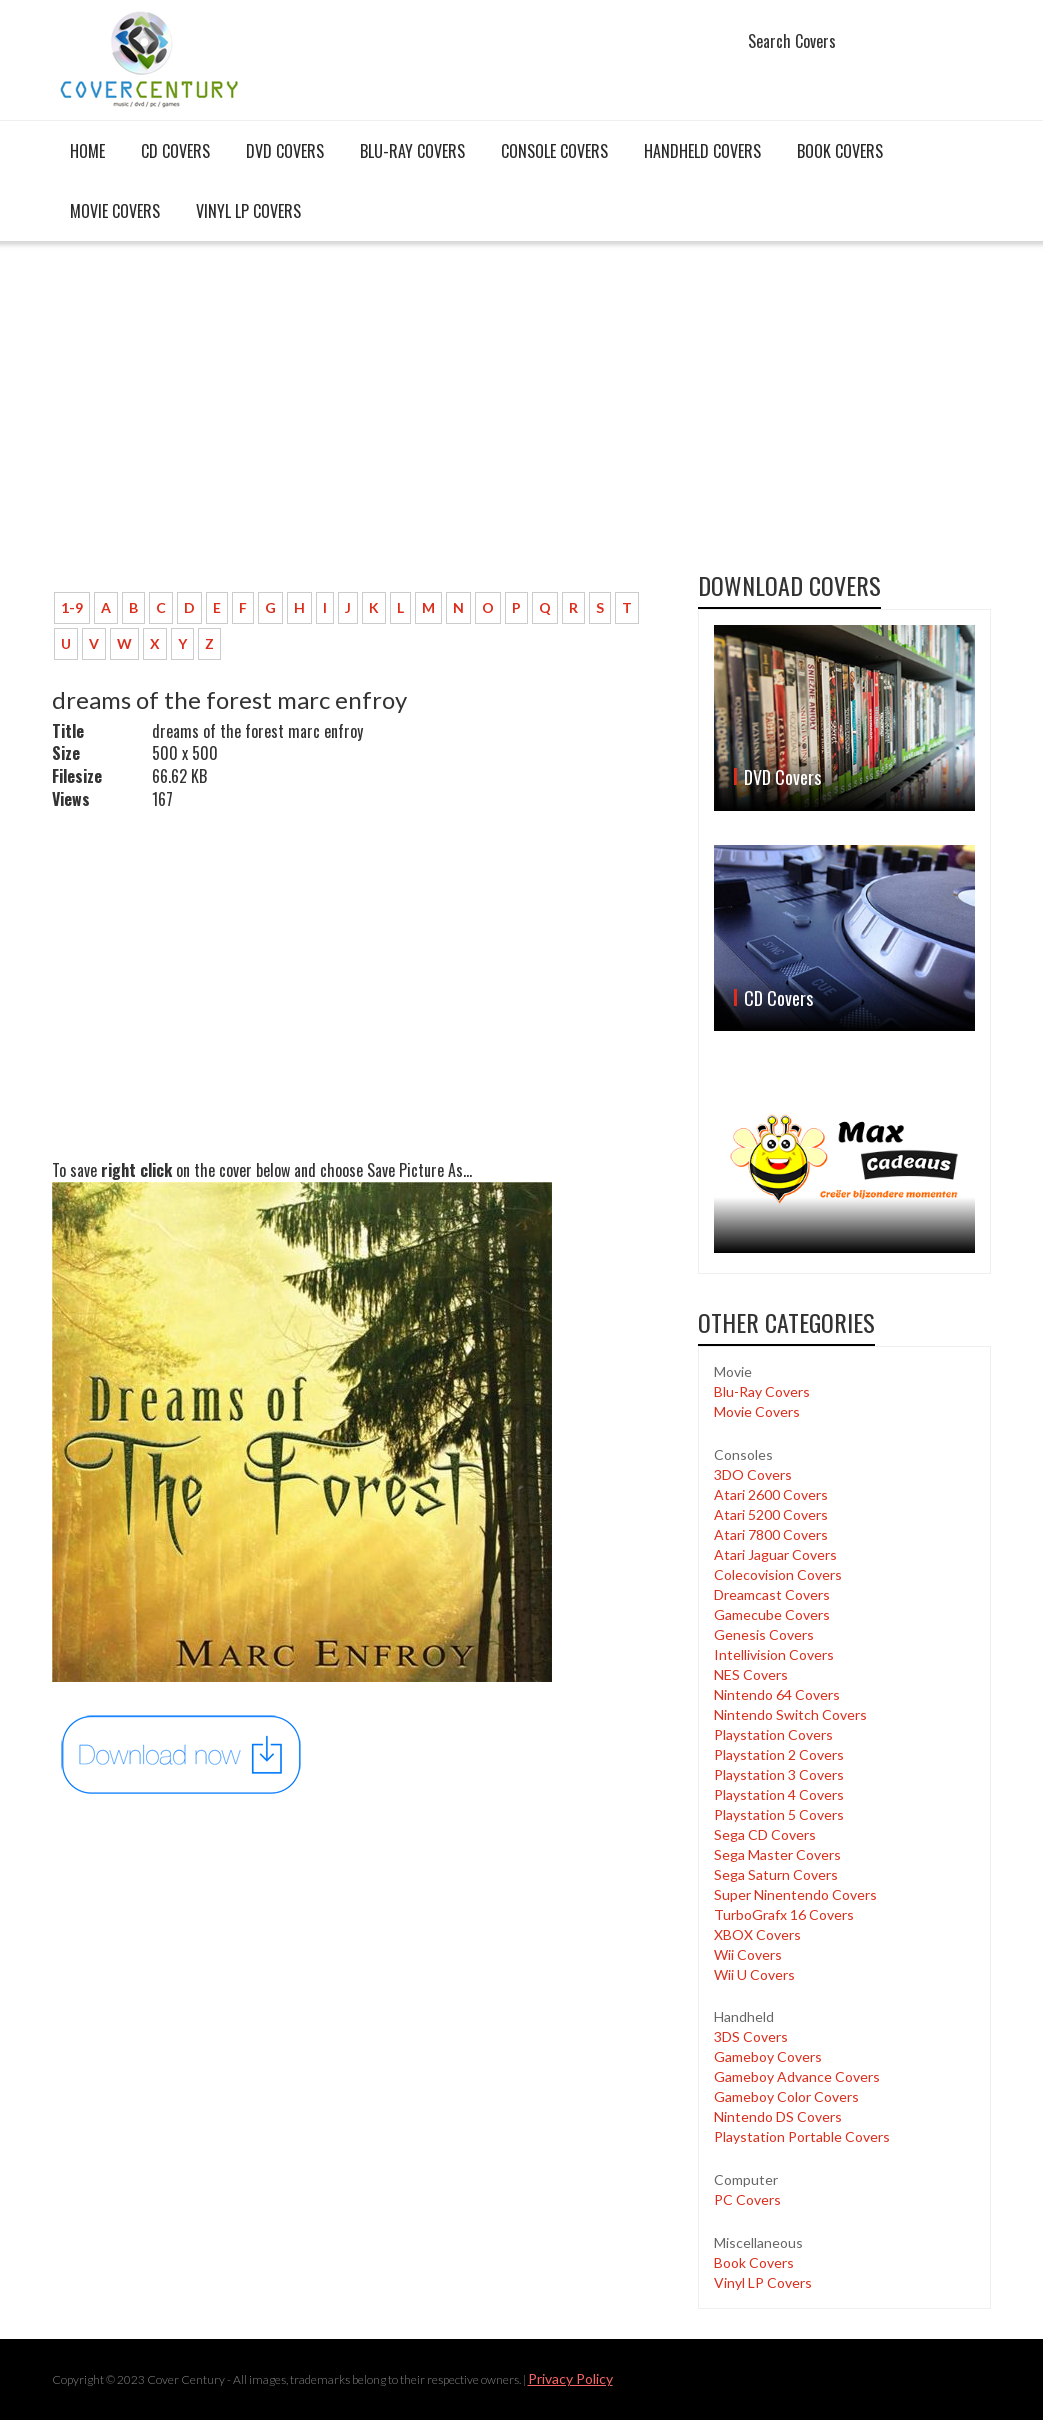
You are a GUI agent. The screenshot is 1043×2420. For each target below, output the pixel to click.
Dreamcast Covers (772, 1594)
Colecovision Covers (778, 1574)
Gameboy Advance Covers (797, 2076)
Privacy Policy (570, 2378)
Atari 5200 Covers (771, 1514)
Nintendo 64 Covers (777, 1694)
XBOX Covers (757, 1934)
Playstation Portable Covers (802, 2136)
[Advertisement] (360, 427)
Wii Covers (748, 1954)
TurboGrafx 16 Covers (784, 1914)
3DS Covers (751, 2036)
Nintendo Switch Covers (790, 1714)
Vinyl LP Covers (248, 211)
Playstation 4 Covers (779, 1794)
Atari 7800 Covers (771, 1534)
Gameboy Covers (768, 2056)
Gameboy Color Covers (786, 2096)
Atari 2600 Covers (771, 1494)
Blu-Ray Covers (412, 151)
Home (87, 151)
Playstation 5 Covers (779, 1814)
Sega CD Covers (765, 1834)
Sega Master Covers (777, 1854)
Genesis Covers (764, 1634)
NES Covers (751, 1674)
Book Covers (840, 151)
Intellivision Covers (774, 1654)
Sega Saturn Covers (776, 1874)
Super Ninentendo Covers (795, 1894)
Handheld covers (702, 151)
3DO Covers (753, 1474)
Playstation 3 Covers (779, 1774)
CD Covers (175, 151)
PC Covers (747, 2199)
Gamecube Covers (772, 1614)
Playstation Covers (773, 1734)
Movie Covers (115, 211)
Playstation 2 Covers (779, 1754)
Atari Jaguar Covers (775, 1554)
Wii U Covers (754, 1974)
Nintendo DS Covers (778, 2116)
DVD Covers (285, 151)
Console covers (554, 151)
